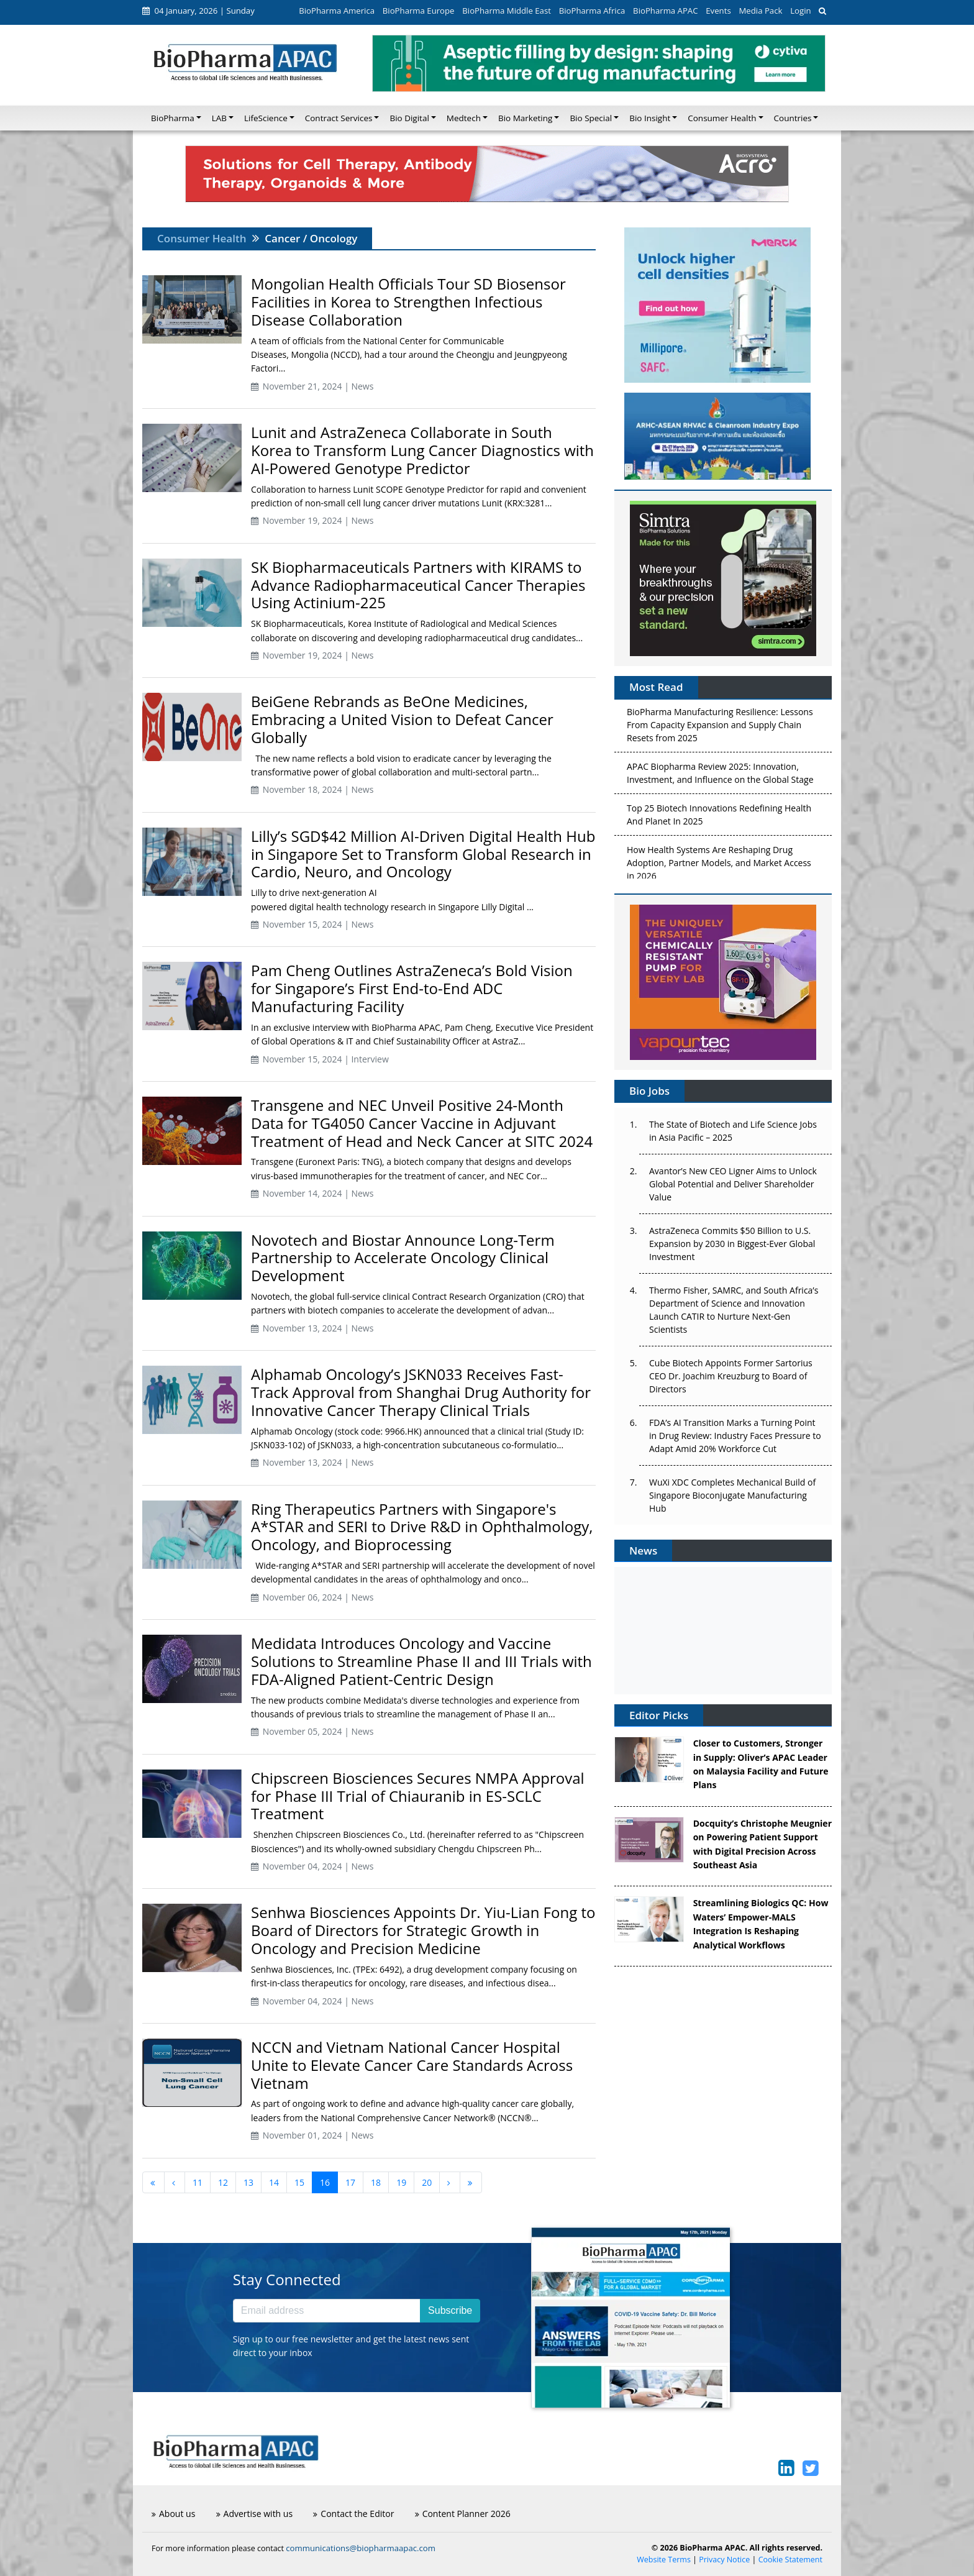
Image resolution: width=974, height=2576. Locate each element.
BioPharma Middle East (506, 10)
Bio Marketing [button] (525, 118)
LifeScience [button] (266, 118)
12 (223, 2182)
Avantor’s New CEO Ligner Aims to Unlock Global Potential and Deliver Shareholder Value (733, 1184)
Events (718, 10)
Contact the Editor (353, 2513)
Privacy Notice (724, 2559)
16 (325, 2182)
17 (350, 2182)
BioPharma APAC (665, 10)
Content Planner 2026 (463, 2513)
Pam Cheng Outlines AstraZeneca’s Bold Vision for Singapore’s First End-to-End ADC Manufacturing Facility (412, 988)
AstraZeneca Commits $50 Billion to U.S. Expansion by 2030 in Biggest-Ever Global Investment (732, 1244)
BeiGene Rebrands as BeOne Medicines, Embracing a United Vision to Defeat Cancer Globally (402, 719)
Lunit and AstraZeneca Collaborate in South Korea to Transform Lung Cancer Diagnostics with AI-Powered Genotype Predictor (422, 450)
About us (173, 2513)
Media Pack (760, 10)
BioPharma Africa (592, 10)
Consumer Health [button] (722, 118)
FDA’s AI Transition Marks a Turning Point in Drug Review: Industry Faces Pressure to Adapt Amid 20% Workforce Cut (735, 1436)
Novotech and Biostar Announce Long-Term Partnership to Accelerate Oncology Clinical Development (403, 1258)
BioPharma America (337, 10)
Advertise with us (254, 2513)
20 (427, 2182)
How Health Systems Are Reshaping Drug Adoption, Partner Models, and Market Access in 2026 (719, 866)
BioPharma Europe (419, 10)
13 (248, 2182)
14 (274, 2182)
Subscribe (450, 2310)
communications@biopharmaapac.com (360, 2548)
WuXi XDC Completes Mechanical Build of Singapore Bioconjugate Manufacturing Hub (732, 1495)
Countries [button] (793, 118)
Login (800, 10)
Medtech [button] (464, 118)
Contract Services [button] (339, 118)
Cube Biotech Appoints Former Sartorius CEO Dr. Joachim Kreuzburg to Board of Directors (730, 1376)
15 (299, 2182)
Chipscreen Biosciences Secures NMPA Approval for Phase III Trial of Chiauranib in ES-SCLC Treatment (418, 1796)
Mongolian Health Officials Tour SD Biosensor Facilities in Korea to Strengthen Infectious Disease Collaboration (408, 301)
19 (401, 2182)
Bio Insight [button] (649, 118)
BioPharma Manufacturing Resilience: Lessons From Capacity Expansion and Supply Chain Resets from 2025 (720, 728)
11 (198, 2182)
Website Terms (664, 2559)
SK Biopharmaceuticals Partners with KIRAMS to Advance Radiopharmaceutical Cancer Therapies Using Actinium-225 (418, 585)
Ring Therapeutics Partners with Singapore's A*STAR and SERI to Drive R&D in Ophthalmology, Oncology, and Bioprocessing (422, 1527)
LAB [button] (219, 118)
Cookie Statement (790, 2559)
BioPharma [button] (172, 118)
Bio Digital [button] (409, 118)
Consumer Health (202, 238)
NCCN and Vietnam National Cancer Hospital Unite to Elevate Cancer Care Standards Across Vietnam (412, 2065)
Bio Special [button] (591, 118)
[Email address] (327, 2311)
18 (376, 2182)
